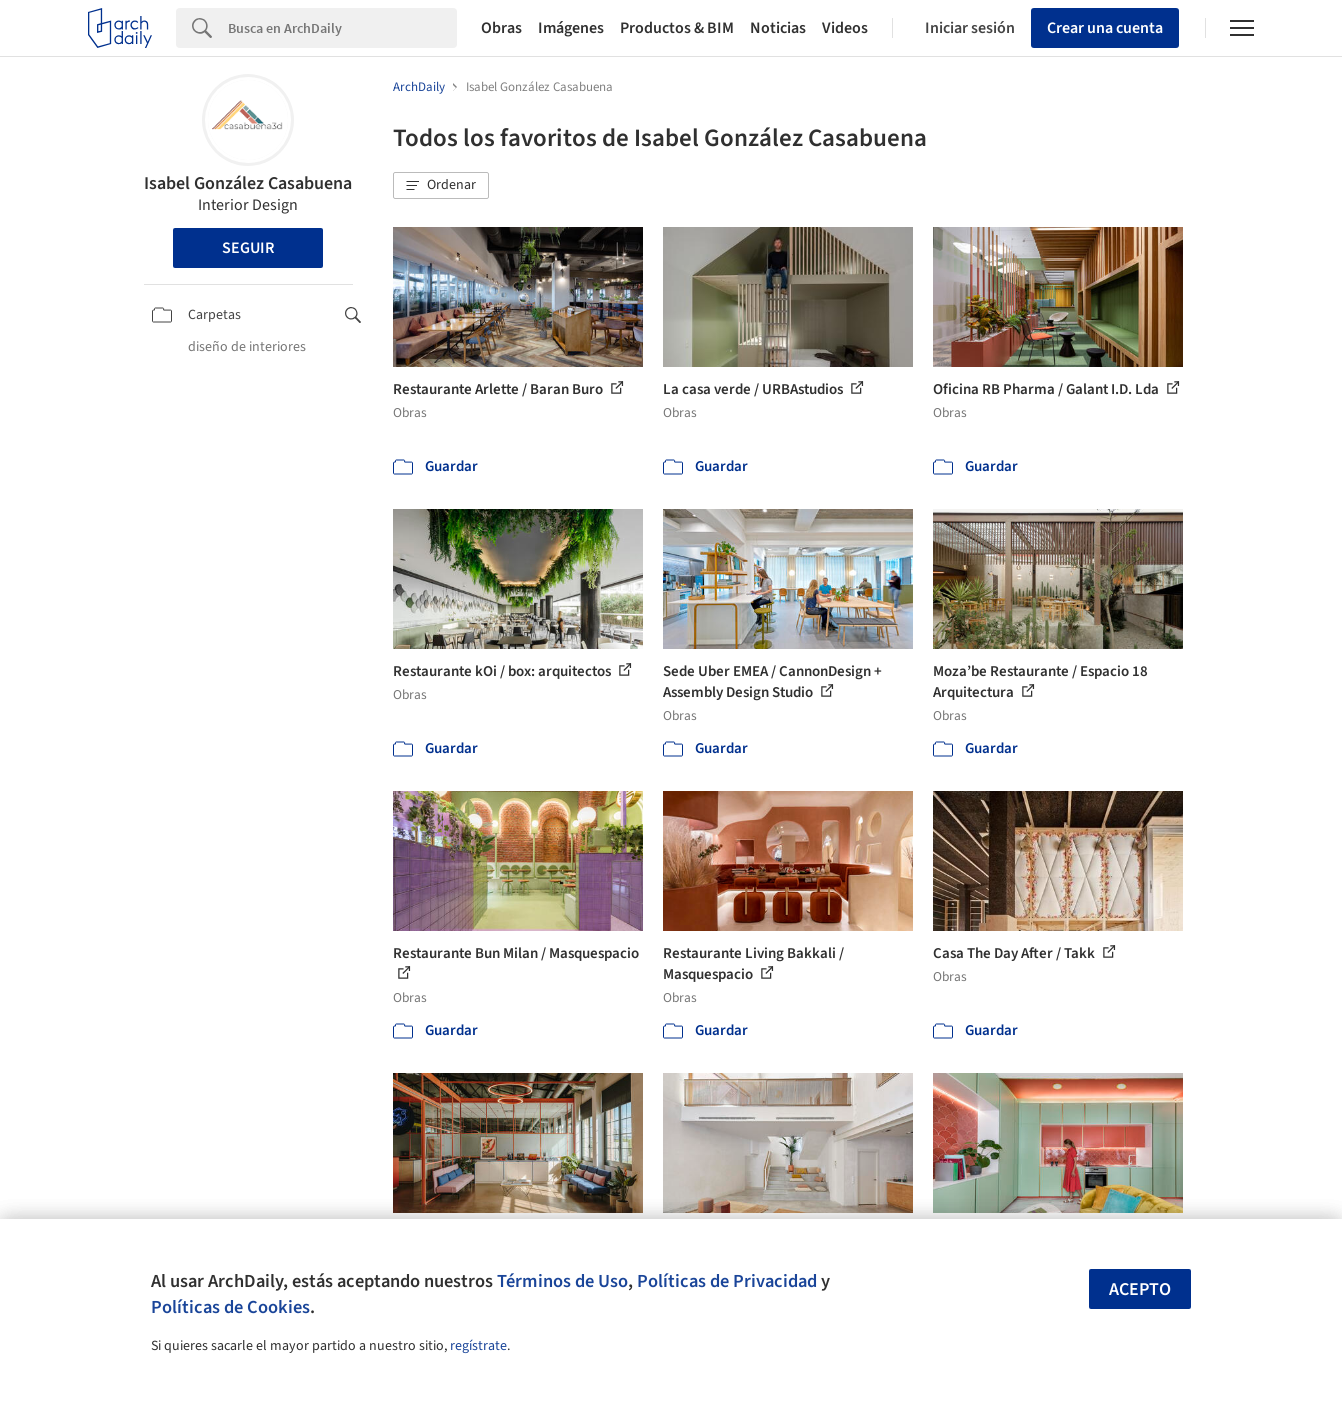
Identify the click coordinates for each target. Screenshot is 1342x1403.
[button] (441, 186)
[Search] (342, 28)
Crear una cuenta (1105, 28)
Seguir (248, 248)
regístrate (478, 1346)
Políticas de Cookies (230, 1307)
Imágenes (571, 28)
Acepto (1140, 1289)
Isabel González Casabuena (248, 183)
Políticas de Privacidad (727, 1281)
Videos (845, 28)
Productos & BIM (677, 28)
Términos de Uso (562, 1281)
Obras (501, 28)
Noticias (778, 28)
